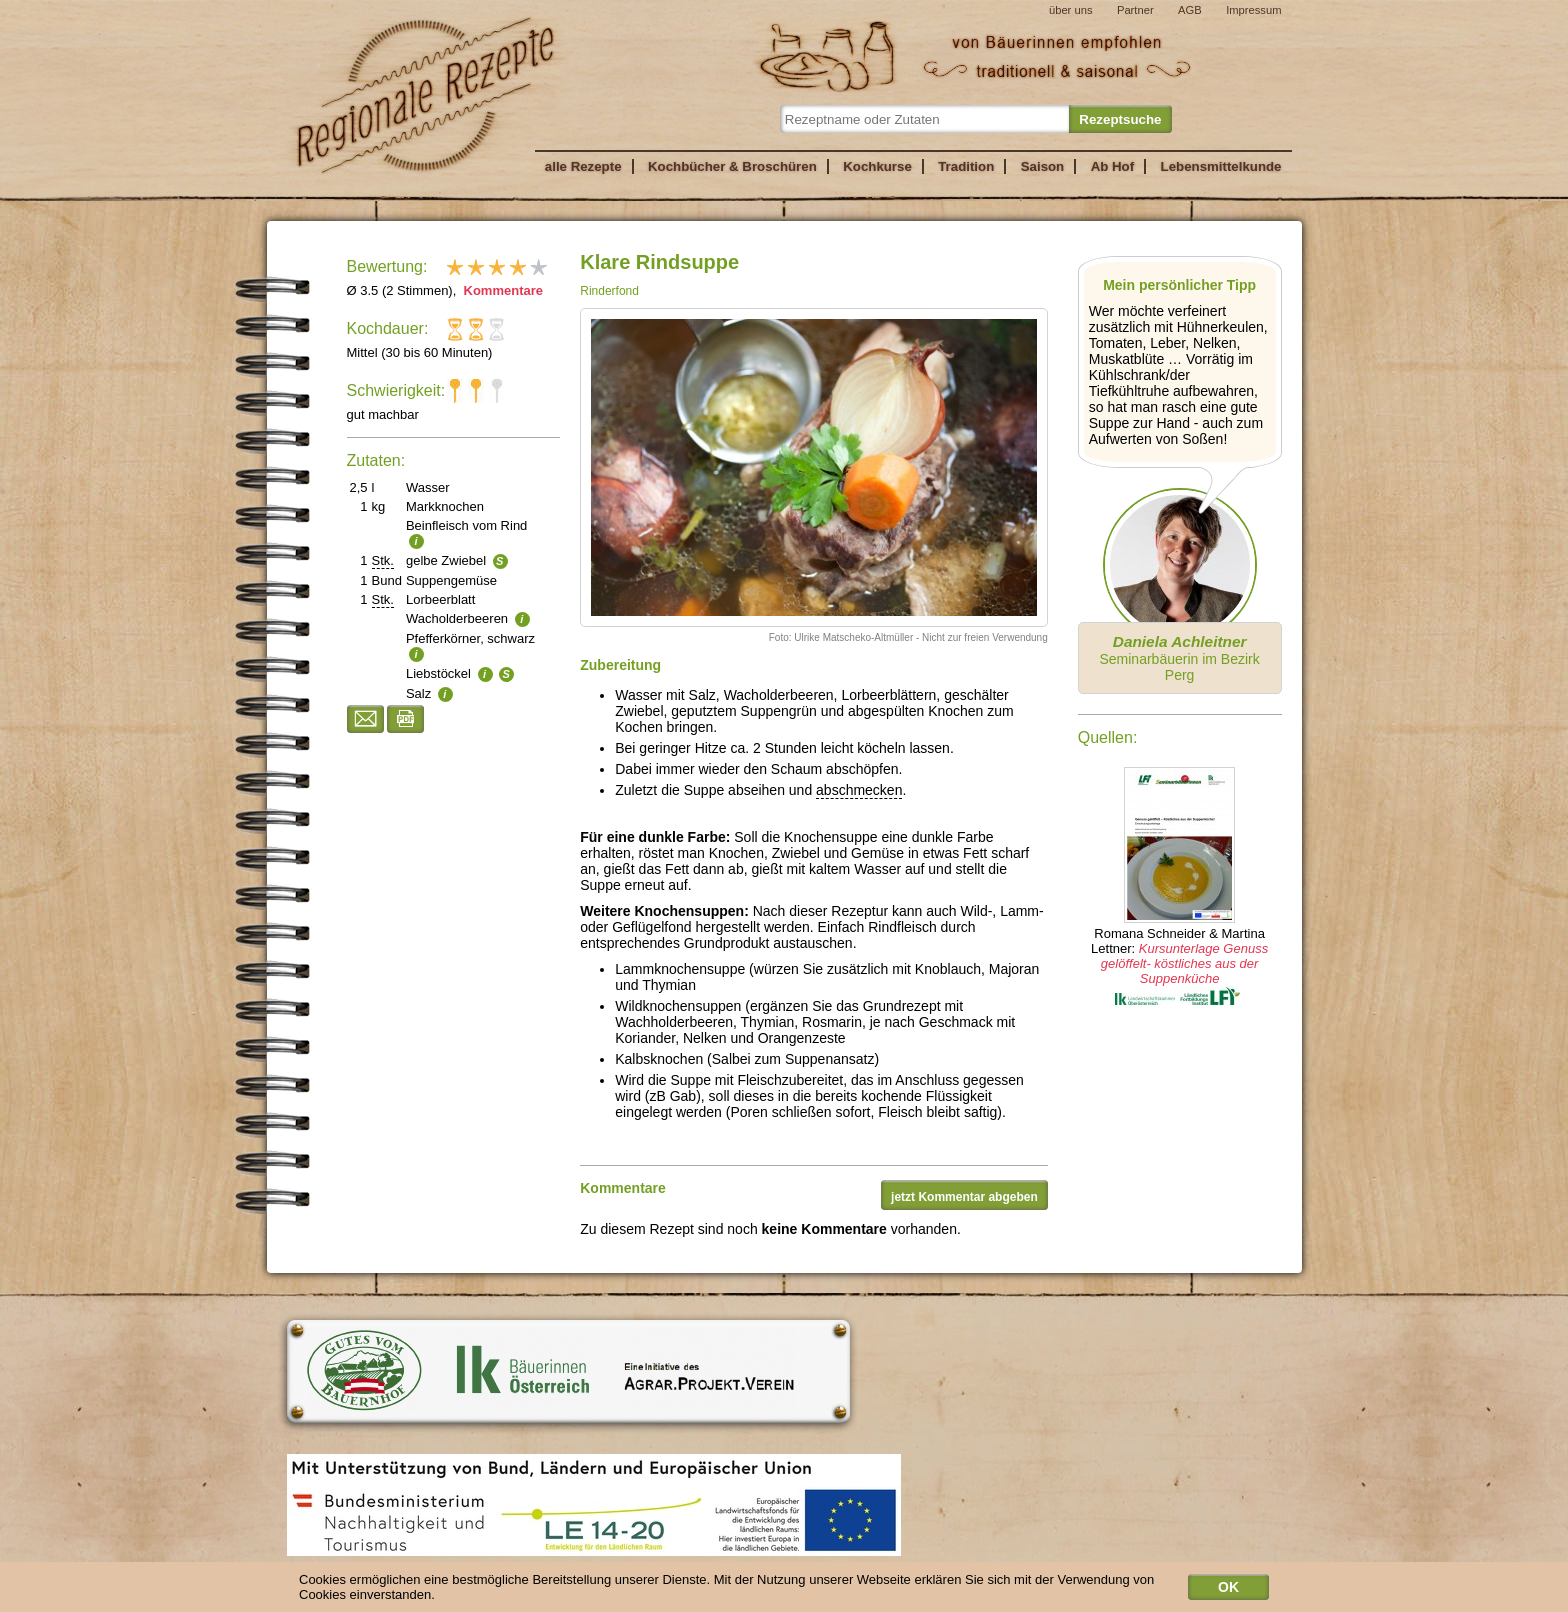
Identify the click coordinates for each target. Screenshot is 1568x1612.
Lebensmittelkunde (1221, 166)
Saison (1043, 166)
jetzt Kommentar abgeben (964, 1197)
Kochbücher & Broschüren (732, 166)
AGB (1190, 10)
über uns (1071, 10)
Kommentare (501, 290)
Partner (1135, 10)
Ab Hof (1112, 166)
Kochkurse (877, 166)
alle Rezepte (583, 166)
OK (1228, 1590)
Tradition (966, 166)
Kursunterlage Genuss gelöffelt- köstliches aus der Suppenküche (1184, 963)
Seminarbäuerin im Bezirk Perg (1179, 658)
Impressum (1253, 10)
